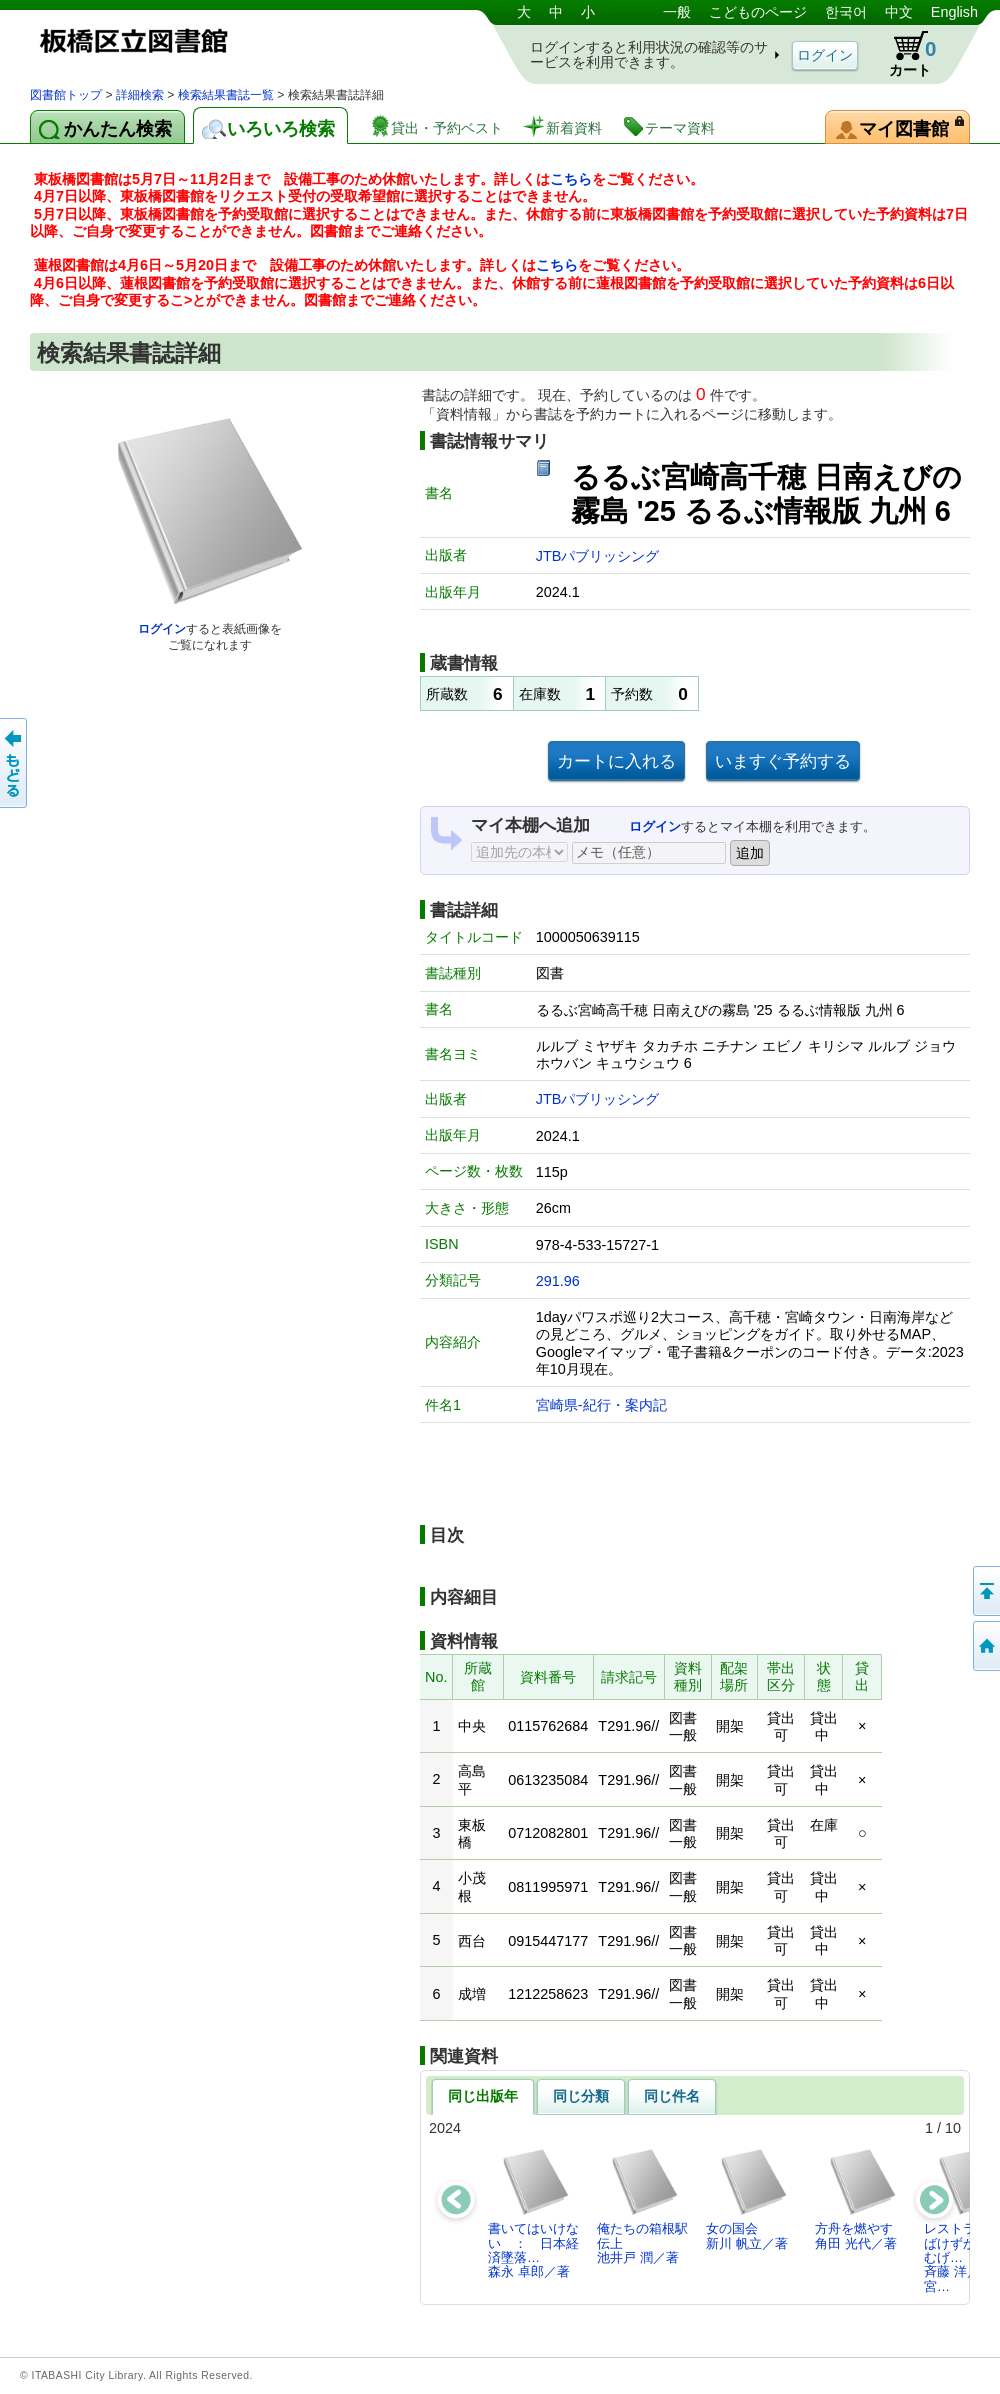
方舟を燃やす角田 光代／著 (856, 2198)
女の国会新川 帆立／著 (747, 2198)
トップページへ (985, 1646)
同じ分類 (581, 2096)
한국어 (846, 12)
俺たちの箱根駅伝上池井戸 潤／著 (642, 2206)
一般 (677, 12)
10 (953, 2128)
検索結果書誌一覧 (226, 95)
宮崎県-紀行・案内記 (601, 1405)
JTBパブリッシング (598, 556)
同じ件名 (672, 2096)
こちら (571, 179)
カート (903, 54)
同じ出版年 (483, 2096)
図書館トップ (66, 95)
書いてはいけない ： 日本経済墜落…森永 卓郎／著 (533, 2213)
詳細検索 (140, 95)
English (954, 12)
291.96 (558, 1281)
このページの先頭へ (985, 1591)
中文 (899, 12)
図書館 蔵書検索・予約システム (240, 42)
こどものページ (758, 12)
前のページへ (15, 763)
